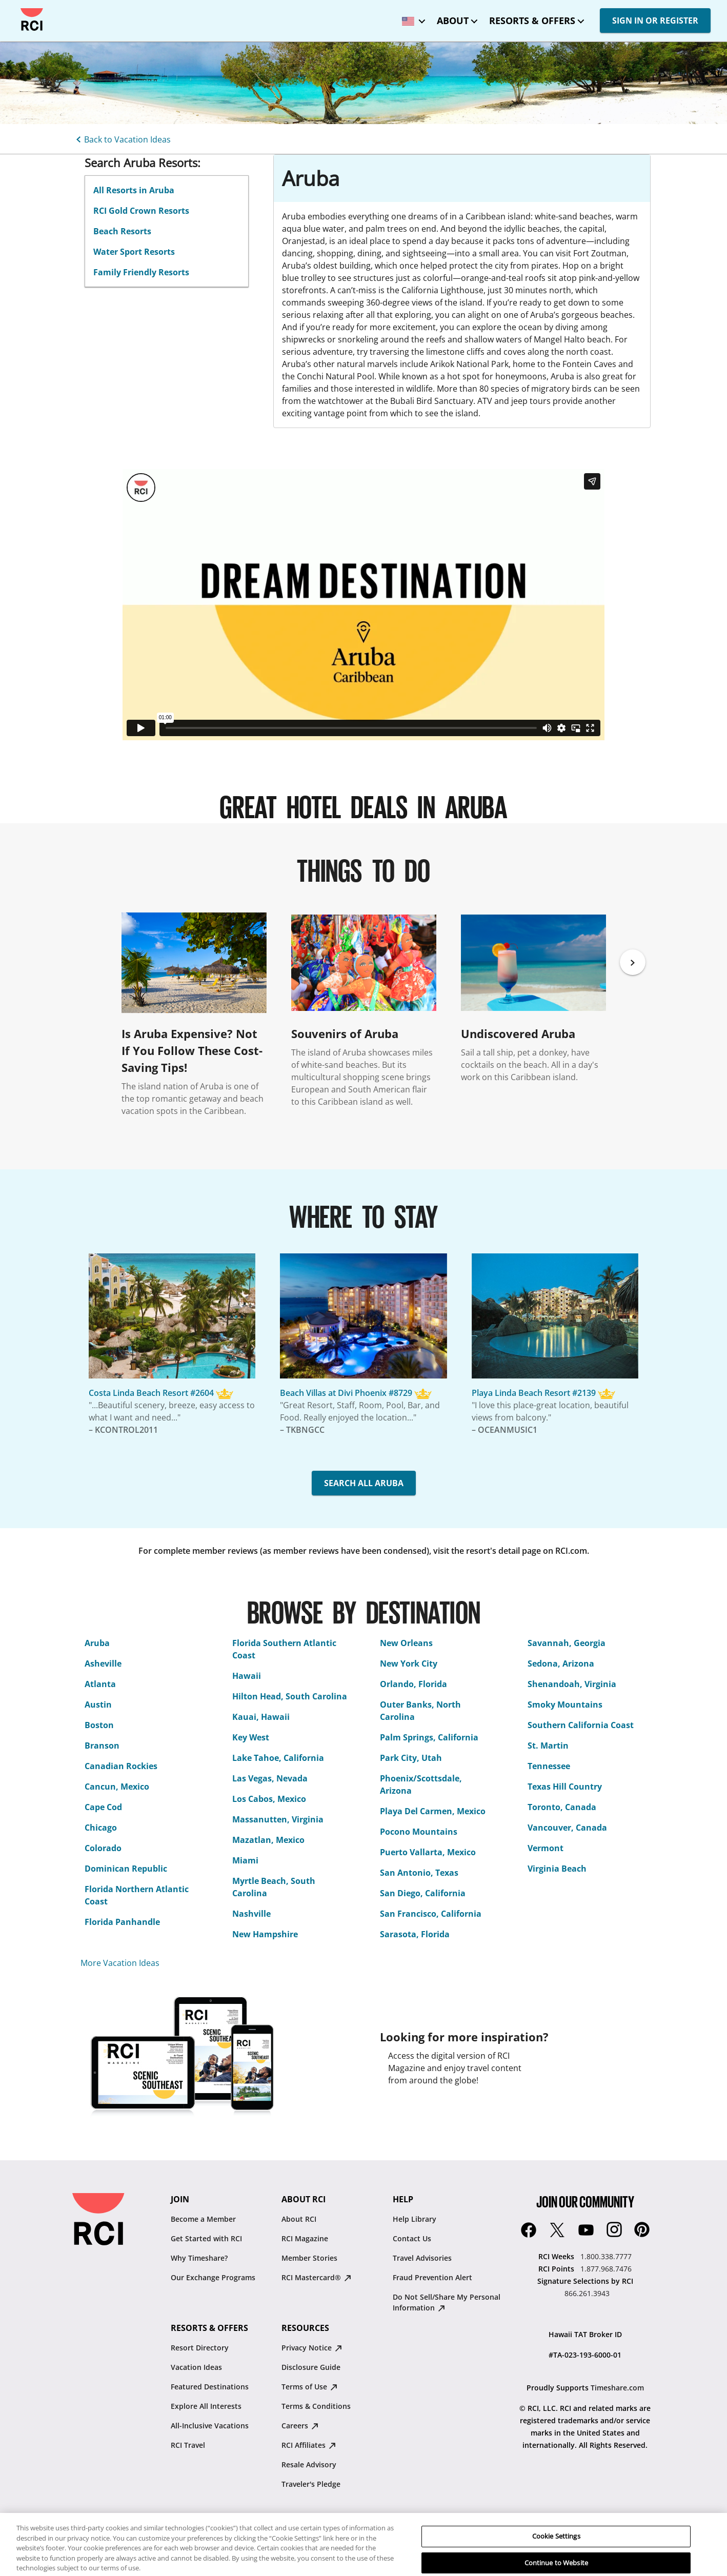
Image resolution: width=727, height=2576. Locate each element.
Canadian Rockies (121, 1766)
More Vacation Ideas (119, 1963)
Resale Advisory (308, 2464)
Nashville (251, 1913)
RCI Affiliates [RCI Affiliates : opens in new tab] (308, 2445)
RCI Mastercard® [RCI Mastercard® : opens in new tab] (316, 2277)
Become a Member (203, 2219)
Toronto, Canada (562, 1807)
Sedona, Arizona (561, 1663)
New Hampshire (265, 1934)
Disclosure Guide (310, 2367)
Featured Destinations (210, 2386)
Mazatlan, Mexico (268, 1839)
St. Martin (548, 1745)
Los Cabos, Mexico (269, 1798)
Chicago (101, 1827)
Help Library (414, 2219)
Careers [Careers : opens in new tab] (299, 2425)
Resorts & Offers (532, 20)
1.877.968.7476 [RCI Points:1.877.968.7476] (606, 2269)
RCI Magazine (304, 2238)
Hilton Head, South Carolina (289, 1696)
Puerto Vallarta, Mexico (428, 1852)
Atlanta (100, 1684)
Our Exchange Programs (213, 2277)
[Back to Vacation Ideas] (121, 138)
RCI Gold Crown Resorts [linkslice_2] (141, 210)
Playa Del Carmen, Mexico (433, 1811)
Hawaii (246, 1675)
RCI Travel (188, 2445)
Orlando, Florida (413, 1684)
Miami (245, 1860)
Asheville (103, 1663)
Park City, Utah (411, 1757)
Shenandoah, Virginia (572, 1684)
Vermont (545, 1848)
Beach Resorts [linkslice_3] (122, 231)
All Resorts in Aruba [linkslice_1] (133, 190)
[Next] (632, 962)
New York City (408, 1663)
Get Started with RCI (206, 2238)
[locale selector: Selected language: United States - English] (411, 17)
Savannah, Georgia (566, 1643)
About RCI (298, 2219)
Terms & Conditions (316, 2406)
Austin (98, 1704)
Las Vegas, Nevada (270, 1778)
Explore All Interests (206, 2406)
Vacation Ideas (196, 2367)
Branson (102, 1745)
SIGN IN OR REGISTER (655, 20)
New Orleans (406, 1643)
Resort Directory (200, 2347)
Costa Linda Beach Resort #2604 (151, 1392)
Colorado (103, 1848)
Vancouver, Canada (567, 1827)
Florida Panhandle (122, 1922)
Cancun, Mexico (117, 1786)
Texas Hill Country (565, 1786)
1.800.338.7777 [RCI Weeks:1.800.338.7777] (606, 2256)
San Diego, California (423, 1893)
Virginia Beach (557, 1868)
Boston (99, 1725)
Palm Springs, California (429, 1737)
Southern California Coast (581, 1725)
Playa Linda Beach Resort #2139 (534, 1392)
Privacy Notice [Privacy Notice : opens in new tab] (311, 2347)
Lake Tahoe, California (278, 1757)
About (453, 20)
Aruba (97, 1643)
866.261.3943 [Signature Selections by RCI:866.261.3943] (587, 2293)
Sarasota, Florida (415, 1934)
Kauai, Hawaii (261, 1716)
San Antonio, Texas (419, 1872)
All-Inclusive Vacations (210, 2425)
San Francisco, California (430, 1913)
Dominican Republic (126, 1868)
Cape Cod (103, 1807)
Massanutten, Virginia (278, 1819)
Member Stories (309, 2258)
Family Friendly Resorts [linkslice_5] (141, 272)
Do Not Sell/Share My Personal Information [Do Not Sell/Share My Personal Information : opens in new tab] (446, 2302)
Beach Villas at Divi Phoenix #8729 (346, 1392)
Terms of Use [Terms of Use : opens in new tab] (309, 2386)
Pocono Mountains (418, 1831)
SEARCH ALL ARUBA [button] (363, 1483)
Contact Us (412, 2238)
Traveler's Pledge (310, 2484)
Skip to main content (16, 8)
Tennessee (549, 1766)
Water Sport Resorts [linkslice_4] (134, 251)
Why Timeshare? (199, 2258)
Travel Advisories (422, 2258)
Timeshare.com (617, 2387)
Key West (250, 1737)
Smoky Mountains (565, 1704)
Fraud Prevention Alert (432, 2277)
